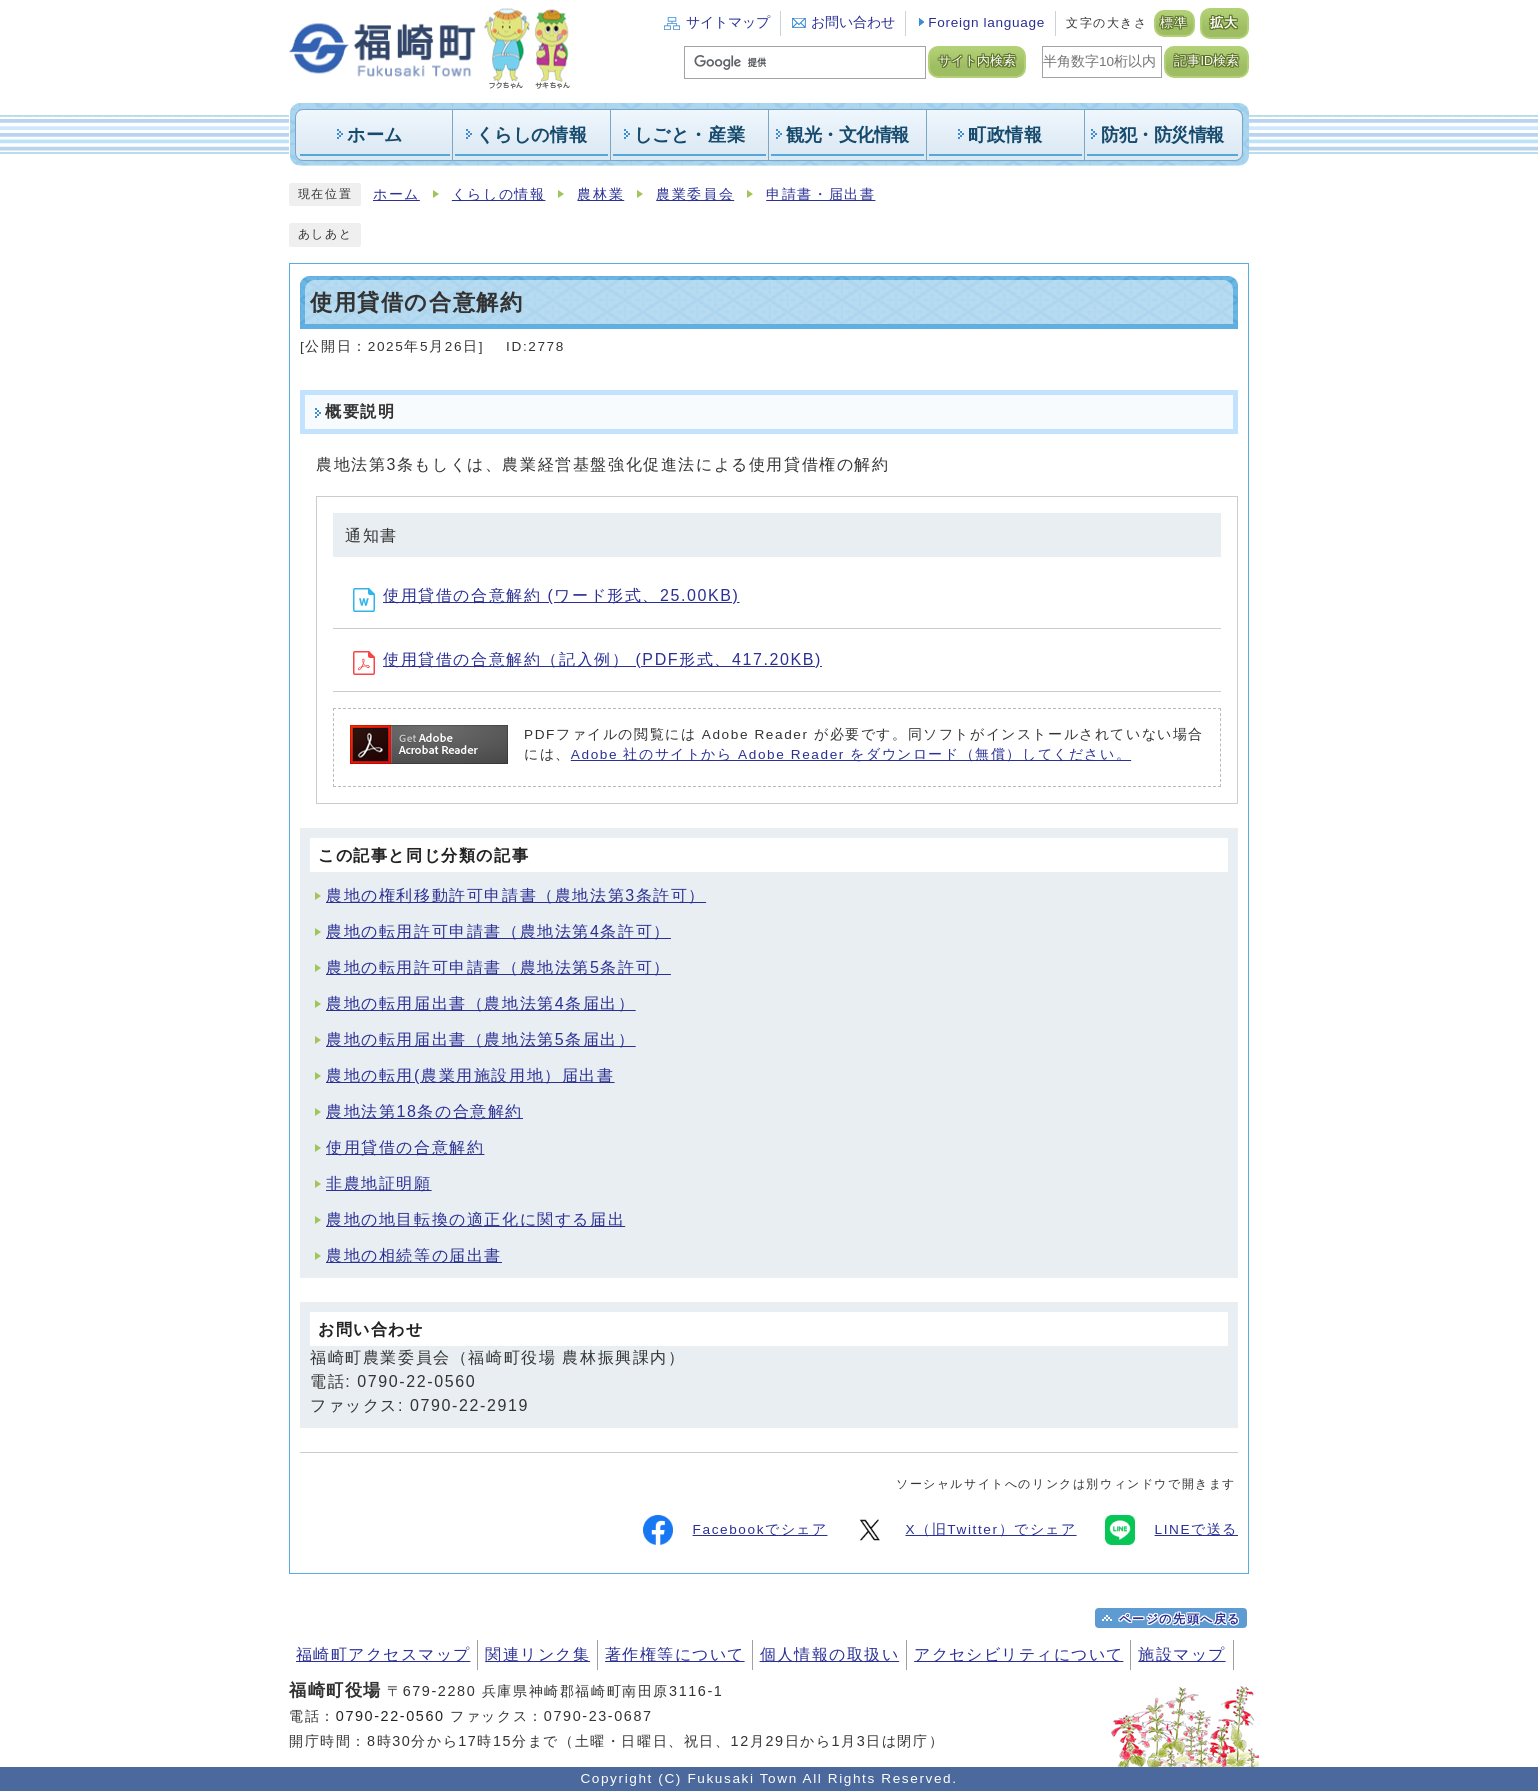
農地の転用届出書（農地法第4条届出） (481, 1003)
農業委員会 (695, 194)
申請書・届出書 (820, 194)
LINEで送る (1171, 1530)
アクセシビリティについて (1018, 1654)
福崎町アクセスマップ (383, 1654)
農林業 (600, 194)
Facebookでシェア (735, 1530)
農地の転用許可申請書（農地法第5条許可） (498, 967)
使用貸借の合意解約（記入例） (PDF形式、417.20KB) (587, 659)
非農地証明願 (379, 1183)
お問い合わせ (853, 22)
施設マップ (1181, 1654)
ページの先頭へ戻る (1180, 1619)
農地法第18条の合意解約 (424, 1111)
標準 (1174, 23)
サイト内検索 (977, 61)
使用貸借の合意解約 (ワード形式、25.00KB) (546, 595)
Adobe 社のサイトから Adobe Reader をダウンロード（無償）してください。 (851, 754)
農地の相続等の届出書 (414, 1255)
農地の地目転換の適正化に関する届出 (475, 1219)
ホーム (396, 194)
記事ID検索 (1206, 61)
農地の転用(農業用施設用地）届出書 (470, 1075)
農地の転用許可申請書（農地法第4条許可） (498, 931)
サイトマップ (728, 22)
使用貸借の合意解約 (405, 1147)
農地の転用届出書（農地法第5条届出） (481, 1039)
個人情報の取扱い (830, 1654)
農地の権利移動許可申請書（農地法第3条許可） (516, 895)
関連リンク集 (537, 1654)
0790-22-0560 (390, 1716)
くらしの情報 (499, 194)
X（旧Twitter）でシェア (965, 1530)
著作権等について (675, 1654)
